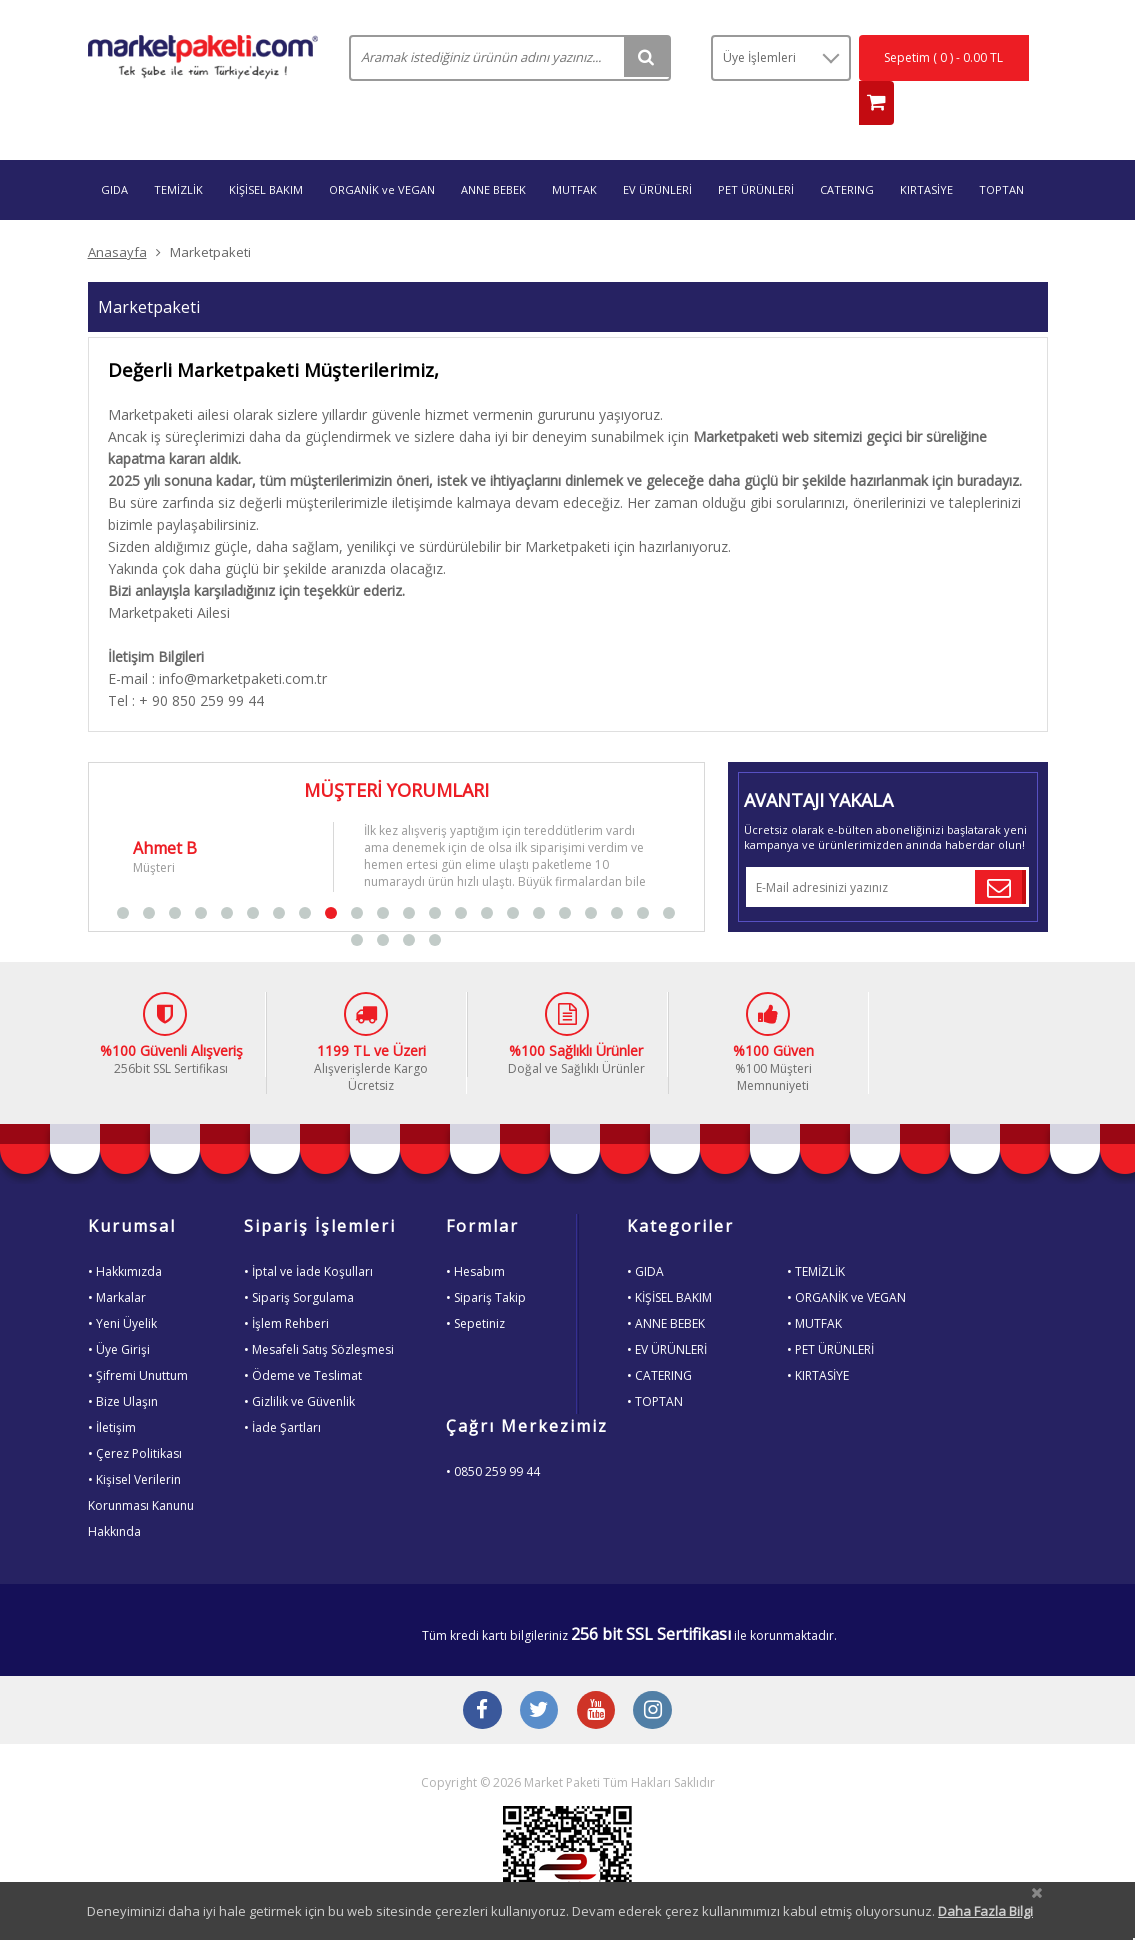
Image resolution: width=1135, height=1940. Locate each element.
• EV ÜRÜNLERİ (667, 1312)
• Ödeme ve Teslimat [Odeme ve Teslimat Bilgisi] (303, 1338)
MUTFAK (574, 152)
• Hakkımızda (125, 1234)
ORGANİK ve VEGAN (382, 152)
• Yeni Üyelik (122, 1286)
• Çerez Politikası (135, 1416)
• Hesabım (475, 1234)
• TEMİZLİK (816, 1234)
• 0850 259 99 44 (493, 1434)
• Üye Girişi (119, 1312)
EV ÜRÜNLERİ (657, 152)
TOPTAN (1001, 152)
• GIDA (645, 1234)
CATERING (847, 152)
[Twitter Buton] (538, 1676)
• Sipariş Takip (486, 1260)
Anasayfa (117, 215)
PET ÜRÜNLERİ (756, 152)
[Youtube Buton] (598, 1676)
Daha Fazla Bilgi (985, 1911)
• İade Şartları (282, 1390)
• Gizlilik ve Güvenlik (299, 1364)
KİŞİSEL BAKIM (266, 152)
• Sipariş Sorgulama (299, 1260)
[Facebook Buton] (478, 1676)
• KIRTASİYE (818, 1338)
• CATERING (659, 1338)
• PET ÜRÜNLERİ (830, 1312)
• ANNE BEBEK (666, 1286)
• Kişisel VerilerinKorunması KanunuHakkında (141, 1468)
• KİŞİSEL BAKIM (669, 1260)
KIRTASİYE (926, 152)
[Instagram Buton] (658, 1676)
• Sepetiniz (475, 1286)
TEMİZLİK (178, 152)
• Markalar (117, 1260)
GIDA (114, 152)
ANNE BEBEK (493, 152)
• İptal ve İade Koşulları (308, 1234)
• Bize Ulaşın (123, 1364)
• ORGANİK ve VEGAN (846, 1260)
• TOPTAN (655, 1364)
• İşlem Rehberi (286, 1286)
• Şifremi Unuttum (138, 1338)
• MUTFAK (814, 1286)
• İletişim (112, 1390)
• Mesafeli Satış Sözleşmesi (319, 1312)
